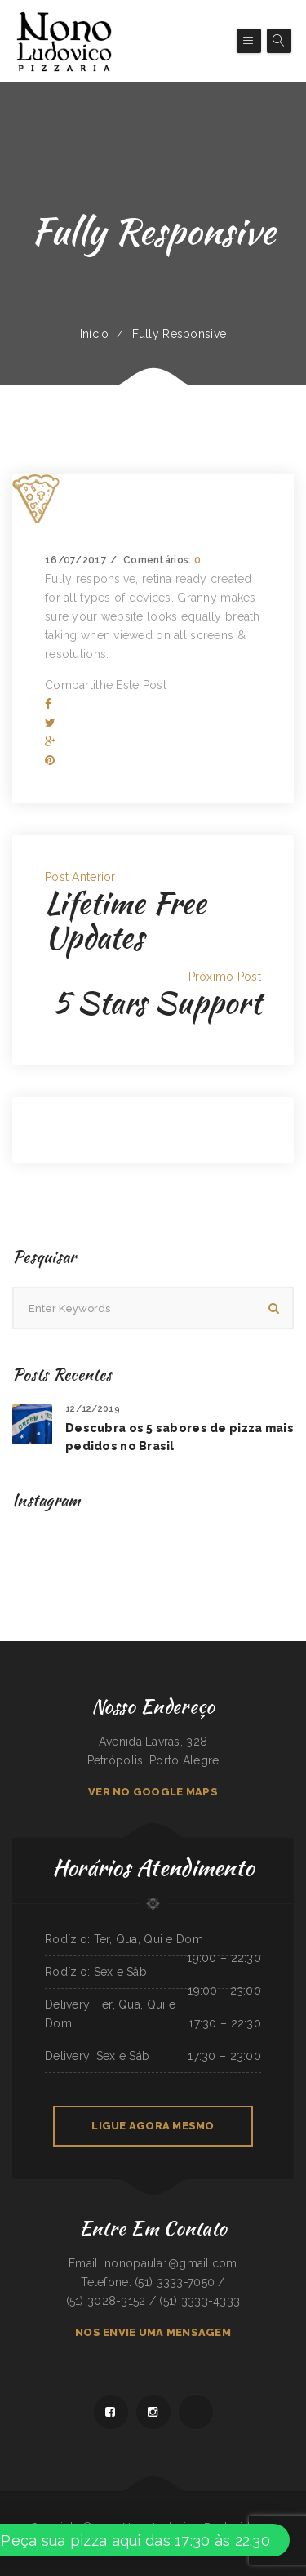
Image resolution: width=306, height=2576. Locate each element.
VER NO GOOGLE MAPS (153, 1792)
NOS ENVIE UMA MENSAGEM (153, 2332)
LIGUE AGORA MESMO (152, 2126)
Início (94, 333)
